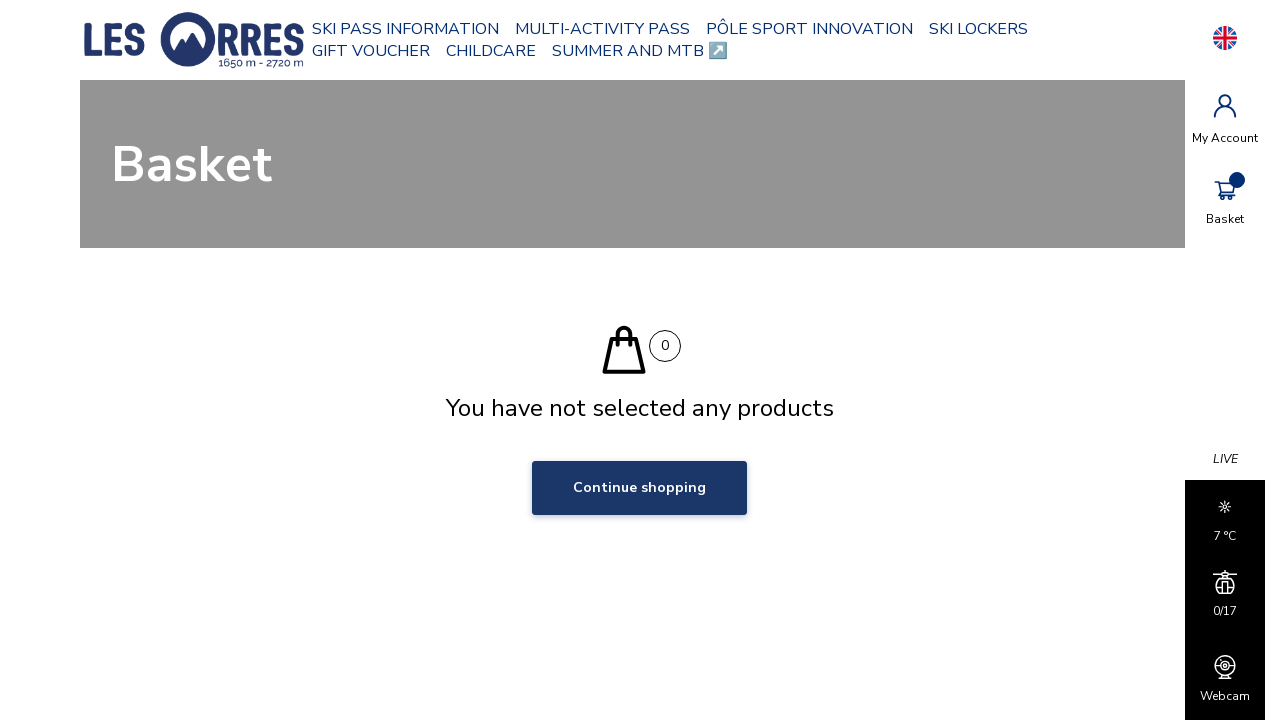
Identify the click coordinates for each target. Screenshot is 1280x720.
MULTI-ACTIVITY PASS (602, 29)
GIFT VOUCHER (371, 51)
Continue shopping (639, 487)
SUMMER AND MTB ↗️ (640, 51)
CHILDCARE (491, 51)
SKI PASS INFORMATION (405, 29)
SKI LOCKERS (978, 29)
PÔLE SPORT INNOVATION (809, 29)
